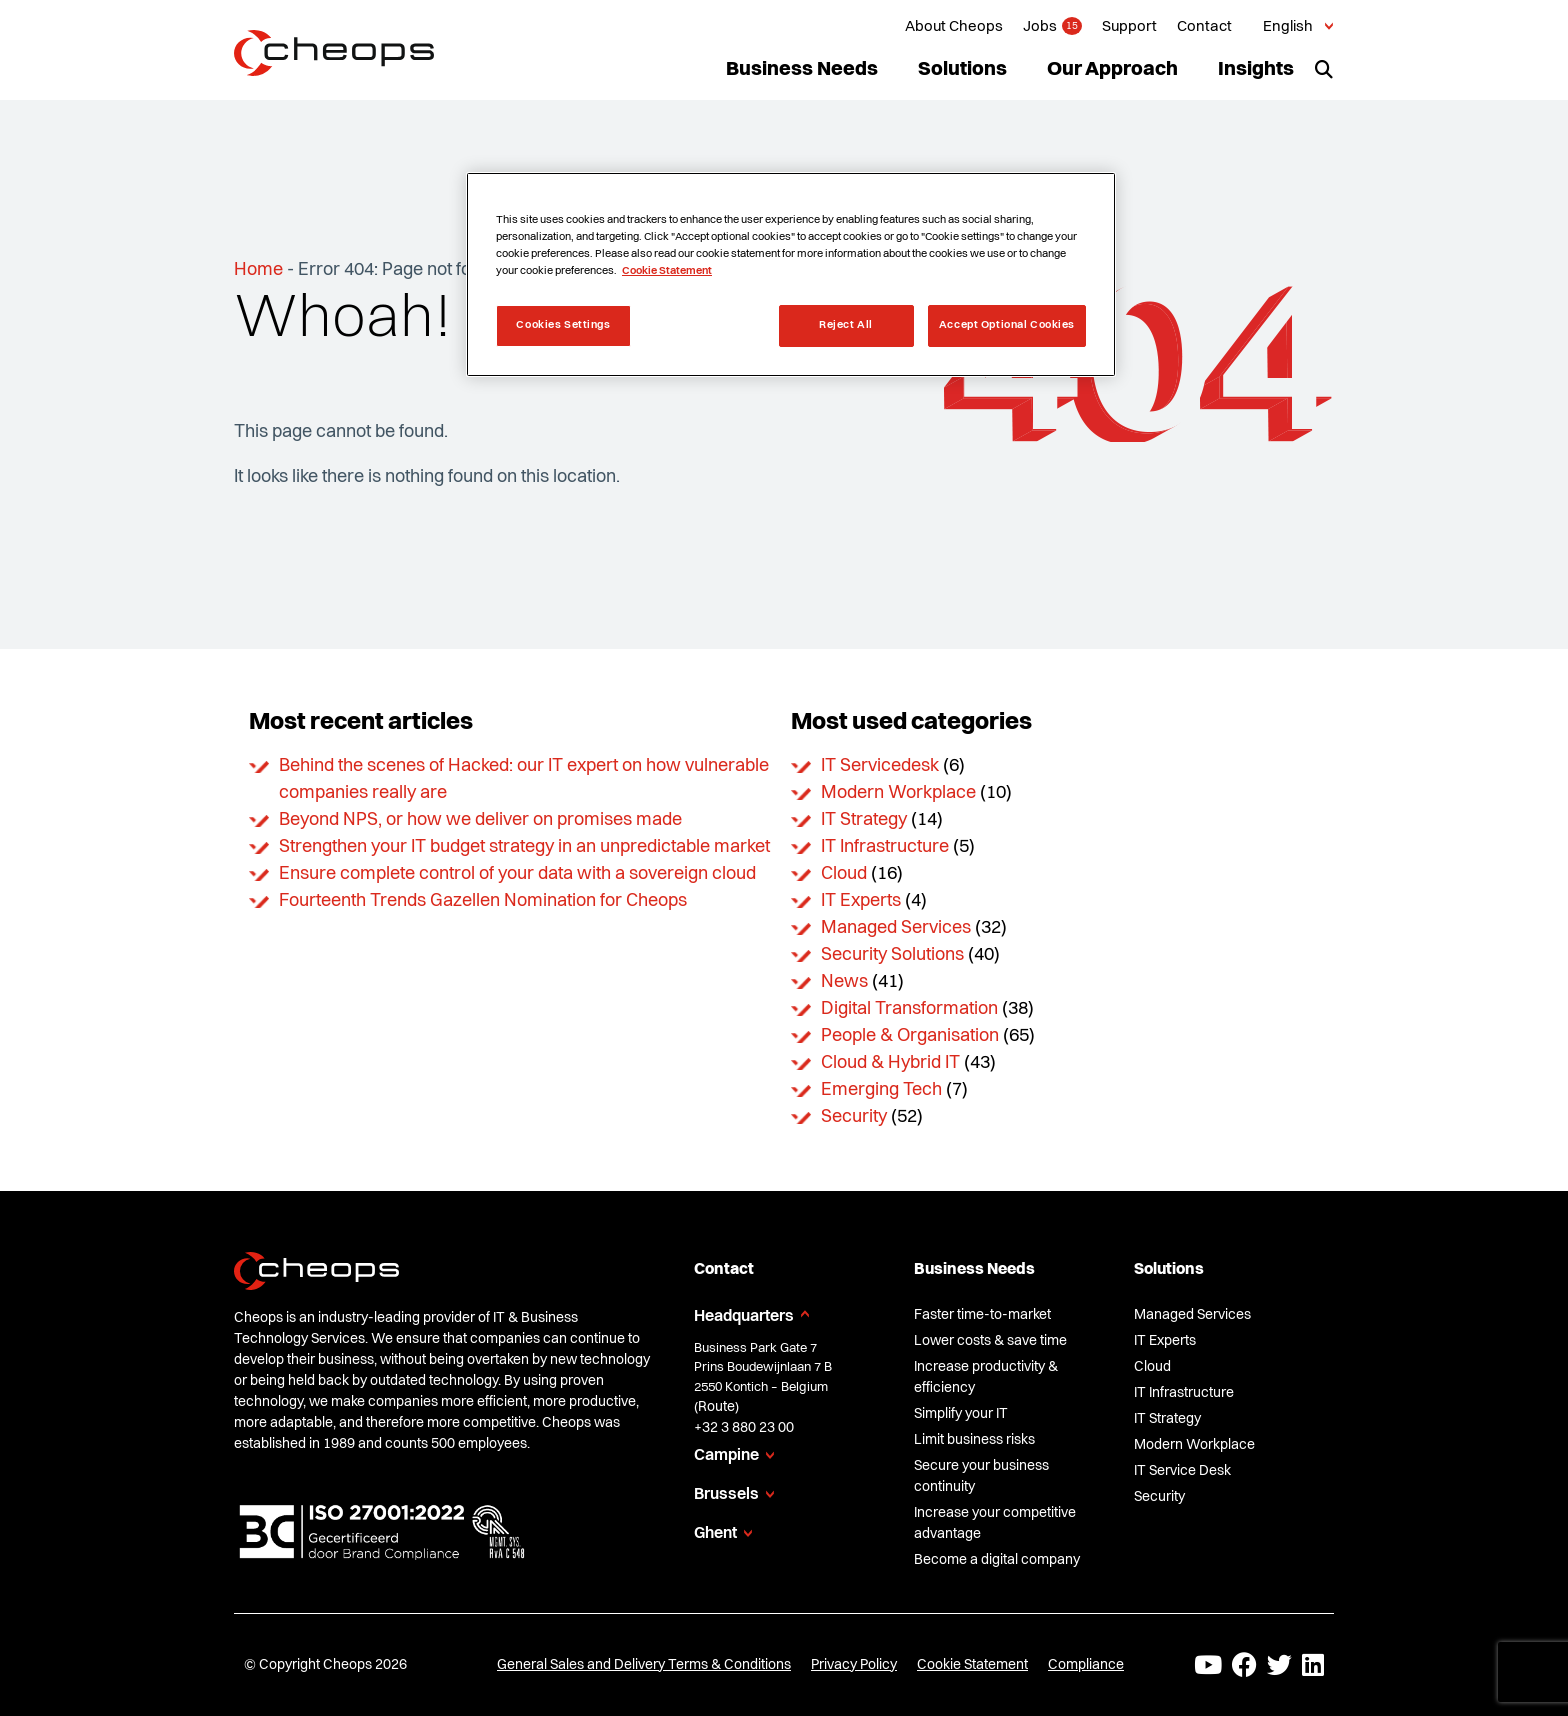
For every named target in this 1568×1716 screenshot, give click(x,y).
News (844, 982)
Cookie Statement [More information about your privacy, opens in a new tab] (667, 271)
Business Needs (802, 70)
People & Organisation (910, 1036)
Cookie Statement (972, 1665)
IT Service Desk (1182, 1471)
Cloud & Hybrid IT (890, 1063)
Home (258, 270)
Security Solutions (892, 955)
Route (716, 1407)
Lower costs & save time (990, 1341)
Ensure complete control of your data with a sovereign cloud (517, 874)
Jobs (1040, 27)
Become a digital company (997, 1560)
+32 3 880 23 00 (744, 1428)
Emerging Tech (881, 1090)
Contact (1204, 27)
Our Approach (1112, 70)
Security (854, 1117)
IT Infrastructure (885, 847)
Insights (1256, 70)
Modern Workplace (898, 793)
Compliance (1086, 1665)
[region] (791, 274)
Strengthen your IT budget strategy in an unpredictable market (524, 847)
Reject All (846, 325)
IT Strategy (864, 820)
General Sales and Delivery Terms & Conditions (644, 1665)
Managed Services (896, 928)
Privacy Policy (854, 1665)
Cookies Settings (563, 325)
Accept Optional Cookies (1007, 325)
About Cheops (954, 27)
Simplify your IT (961, 1414)
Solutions (962, 70)
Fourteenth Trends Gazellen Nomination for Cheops (483, 901)
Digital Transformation (909, 1009)
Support (1129, 27)
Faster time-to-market (982, 1315)
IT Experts (861, 901)
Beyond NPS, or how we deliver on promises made (480, 820)
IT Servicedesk (880, 766)
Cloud (844, 874)
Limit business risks (974, 1440)
